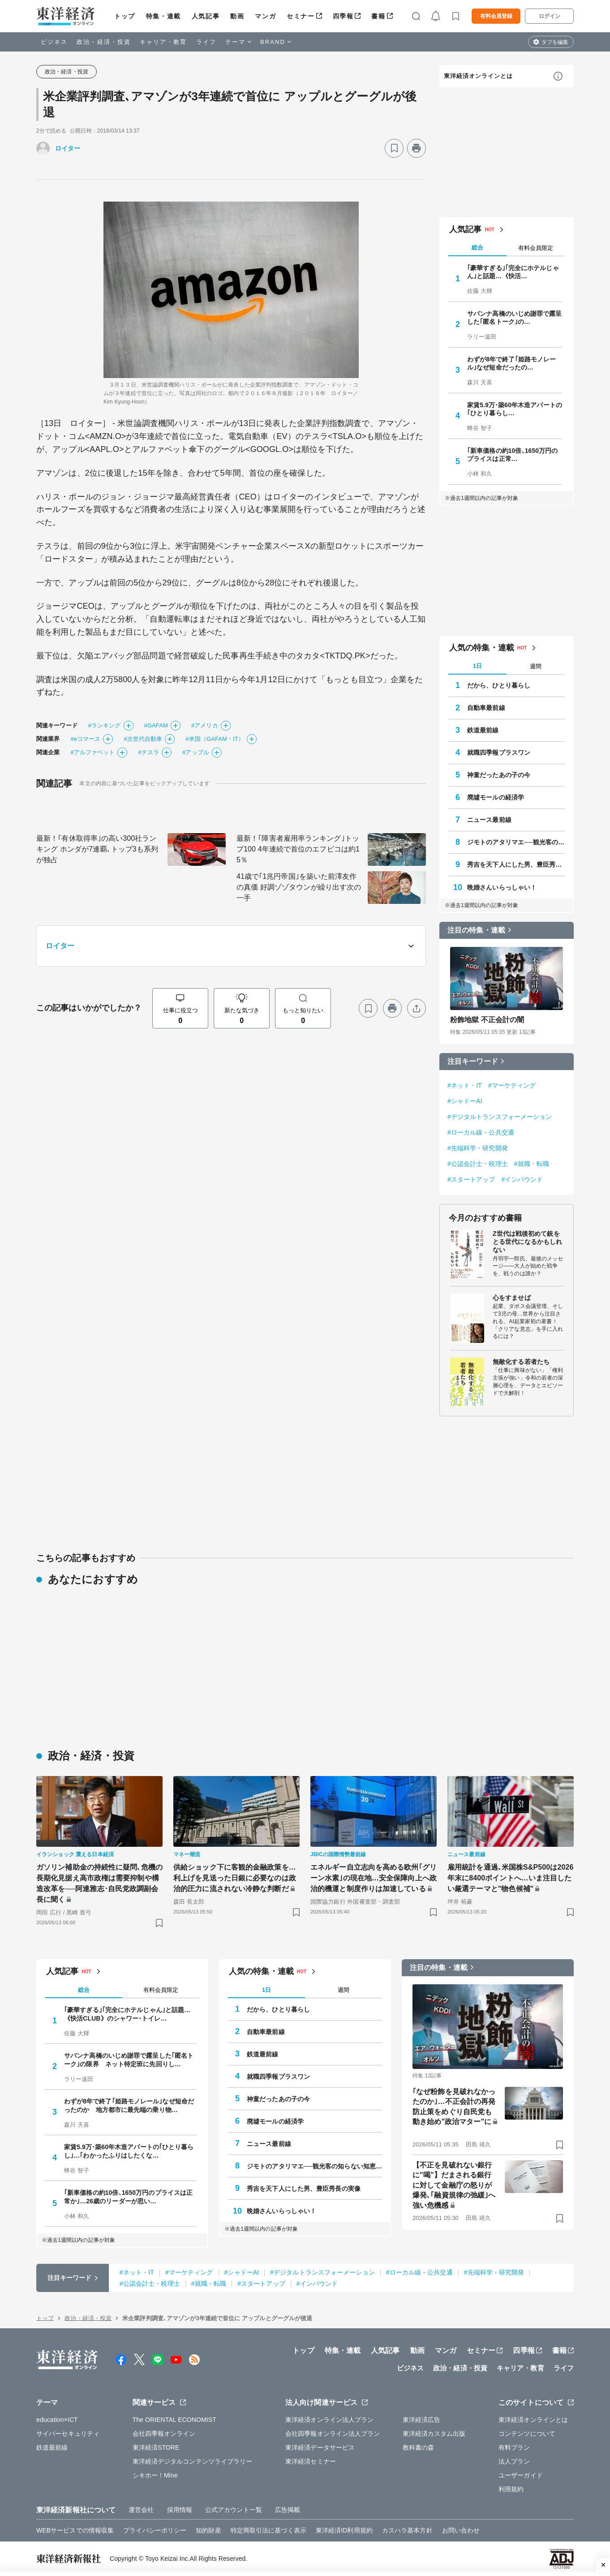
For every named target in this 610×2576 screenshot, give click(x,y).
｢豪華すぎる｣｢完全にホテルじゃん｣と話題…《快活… (513, 272)
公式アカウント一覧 (233, 2509)
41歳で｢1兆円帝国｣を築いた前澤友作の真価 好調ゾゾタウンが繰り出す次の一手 (298, 887)
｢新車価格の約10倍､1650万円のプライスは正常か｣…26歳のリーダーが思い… (128, 2196)
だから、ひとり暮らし (498, 685)
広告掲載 (287, 2509)
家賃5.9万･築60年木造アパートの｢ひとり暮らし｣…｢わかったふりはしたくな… (128, 2151)
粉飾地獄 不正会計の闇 (487, 1020)
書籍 (378, 16)
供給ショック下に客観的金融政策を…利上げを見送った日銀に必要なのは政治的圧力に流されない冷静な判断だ (234, 1877)
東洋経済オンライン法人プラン (329, 2419)
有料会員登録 (496, 16)
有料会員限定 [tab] (535, 248)
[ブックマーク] (394, 148)
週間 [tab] (535, 666)
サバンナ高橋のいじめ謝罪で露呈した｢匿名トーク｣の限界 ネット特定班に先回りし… (128, 2059)
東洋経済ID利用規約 (344, 2530)
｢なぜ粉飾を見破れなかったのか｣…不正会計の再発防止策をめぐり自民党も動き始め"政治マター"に (453, 2106)
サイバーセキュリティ (67, 2433)
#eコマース (85, 738)
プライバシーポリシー (154, 2530)
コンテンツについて (526, 2433)
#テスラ (148, 752)
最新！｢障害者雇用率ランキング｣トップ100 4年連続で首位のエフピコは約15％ (298, 849)
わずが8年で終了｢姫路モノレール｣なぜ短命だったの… (511, 363)
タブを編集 (554, 42)
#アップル (195, 752)
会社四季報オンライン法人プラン (332, 2433)
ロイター (67, 148)
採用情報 (179, 2509)
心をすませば (512, 1297)
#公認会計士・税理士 (477, 1163)
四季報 (343, 16)
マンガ (265, 16)
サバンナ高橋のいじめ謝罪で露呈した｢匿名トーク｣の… (514, 317)
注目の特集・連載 (476, 930)
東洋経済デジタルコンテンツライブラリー (193, 2461)
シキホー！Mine (155, 2475)
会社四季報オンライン (164, 2433)
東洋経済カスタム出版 (434, 2433)
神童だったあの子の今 (498, 774)
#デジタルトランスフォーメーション (499, 1116)
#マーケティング (512, 1085)
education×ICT (57, 2419)
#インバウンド (522, 1179)
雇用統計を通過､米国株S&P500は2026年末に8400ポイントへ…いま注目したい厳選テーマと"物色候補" (510, 1877)
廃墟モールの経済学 (495, 797)
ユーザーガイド (520, 2475)
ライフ (206, 42)
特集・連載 (163, 16)
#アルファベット (92, 752)
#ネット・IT (464, 1085)
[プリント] (416, 148)
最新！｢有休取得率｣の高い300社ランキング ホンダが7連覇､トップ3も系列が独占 (97, 849)
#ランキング (104, 725)
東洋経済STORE (156, 2447)
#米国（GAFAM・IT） (214, 738)
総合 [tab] (477, 247)
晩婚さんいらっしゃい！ (502, 887)
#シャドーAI (464, 1101)
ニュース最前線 (489, 819)
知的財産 (208, 2530)
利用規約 (511, 2489)
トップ (124, 16)
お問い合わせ (461, 2530)
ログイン (549, 16)
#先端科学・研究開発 (477, 1148)
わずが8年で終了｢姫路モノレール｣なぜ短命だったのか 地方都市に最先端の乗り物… (129, 2105)
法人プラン (514, 2461)
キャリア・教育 (163, 42)
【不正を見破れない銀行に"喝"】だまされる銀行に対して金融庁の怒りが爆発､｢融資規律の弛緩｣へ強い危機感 (453, 2185)
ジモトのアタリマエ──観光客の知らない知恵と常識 (516, 842)
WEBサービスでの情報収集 (75, 2530)
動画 (237, 16)
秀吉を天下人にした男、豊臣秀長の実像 (516, 864)
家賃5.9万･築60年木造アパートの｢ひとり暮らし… (514, 409)
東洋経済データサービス (320, 2447)
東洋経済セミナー (310, 2461)
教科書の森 (418, 2447)
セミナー (300, 16)
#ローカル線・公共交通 (480, 1132)
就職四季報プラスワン (498, 752)
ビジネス (54, 42)
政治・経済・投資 (104, 42)
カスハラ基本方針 (407, 2530)
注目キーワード (472, 1061)
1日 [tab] (477, 665)
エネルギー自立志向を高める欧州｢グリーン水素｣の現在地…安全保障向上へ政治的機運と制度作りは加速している (373, 1877)
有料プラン (514, 2447)
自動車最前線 (486, 707)
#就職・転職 (531, 1163)
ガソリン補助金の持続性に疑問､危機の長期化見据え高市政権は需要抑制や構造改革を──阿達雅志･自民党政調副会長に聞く (99, 1883)
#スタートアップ (471, 1179)
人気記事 (205, 16)
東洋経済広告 (422, 2419)
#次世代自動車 (143, 738)
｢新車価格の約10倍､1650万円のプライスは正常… (512, 454)
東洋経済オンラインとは (478, 76)
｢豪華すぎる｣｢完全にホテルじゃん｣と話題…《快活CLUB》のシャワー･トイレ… (127, 2013)
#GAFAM (156, 725)
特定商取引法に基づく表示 (268, 2530)
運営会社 (141, 2509)
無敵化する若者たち (521, 1361)
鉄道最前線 (483, 730)
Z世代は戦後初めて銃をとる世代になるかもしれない (527, 1241)
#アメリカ (204, 725)
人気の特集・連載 (481, 647)
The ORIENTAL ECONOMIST (174, 2419)
